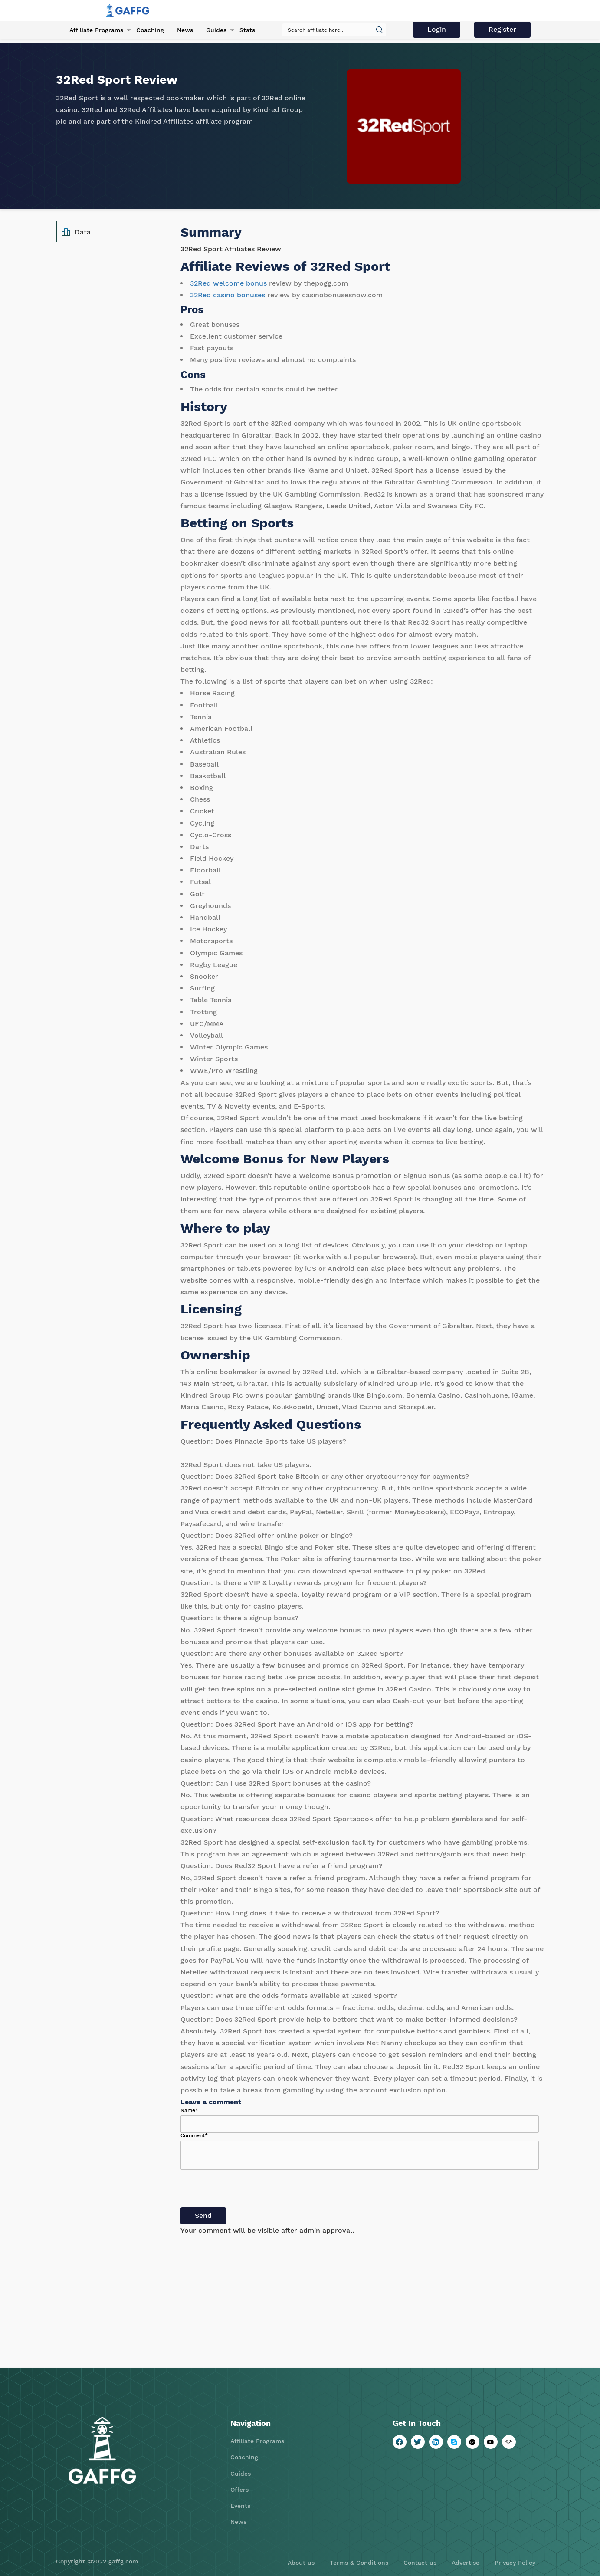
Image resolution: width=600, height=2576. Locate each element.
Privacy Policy (515, 2562)
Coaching (150, 29)
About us (301, 2562)
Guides (216, 29)
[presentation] (246, 2190)
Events (240, 2505)
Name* (189, 2110)
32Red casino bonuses (227, 295)
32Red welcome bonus (228, 283)
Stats (247, 29)
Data (76, 232)
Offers (239, 2489)
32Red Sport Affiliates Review (230, 249)
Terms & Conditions (359, 2562)
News (185, 29)
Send (203, 2215)
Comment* (194, 2135)
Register (502, 29)
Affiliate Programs (96, 29)
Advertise (465, 2562)
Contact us (419, 2562)
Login (436, 29)
